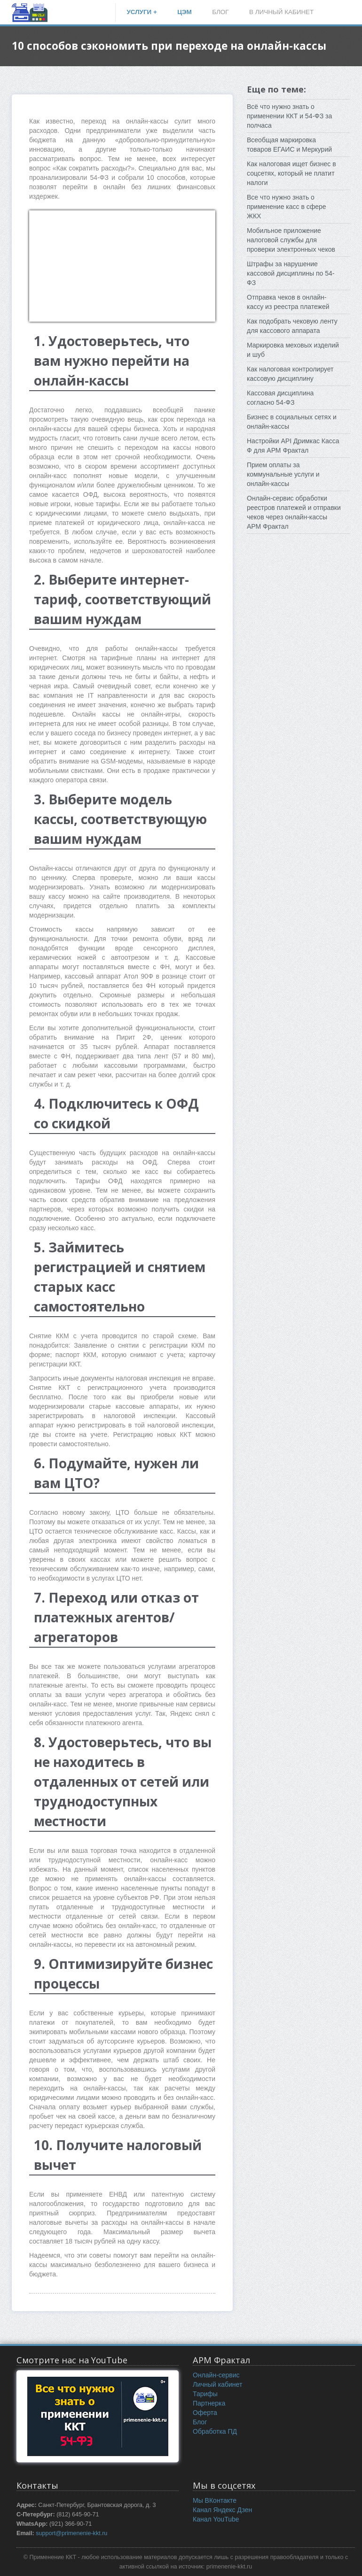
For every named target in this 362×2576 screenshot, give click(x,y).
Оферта (205, 2412)
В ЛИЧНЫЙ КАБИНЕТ (281, 11)
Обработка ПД (215, 2431)
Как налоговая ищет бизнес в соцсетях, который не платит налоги (291, 173)
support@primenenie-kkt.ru (71, 2533)
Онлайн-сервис (216, 2375)
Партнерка (209, 2403)
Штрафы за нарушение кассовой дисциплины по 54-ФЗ (291, 273)
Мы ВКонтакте (214, 2500)
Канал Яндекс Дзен (222, 2510)
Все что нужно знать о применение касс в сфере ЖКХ (286, 206)
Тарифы (205, 2394)
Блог (200, 2422)
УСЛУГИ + (141, 11)
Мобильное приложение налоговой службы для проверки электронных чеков (291, 240)
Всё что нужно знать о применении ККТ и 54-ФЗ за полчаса (289, 116)
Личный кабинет (217, 2384)
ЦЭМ (184, 11)
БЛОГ (220, 11)
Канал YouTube (216, 2519)
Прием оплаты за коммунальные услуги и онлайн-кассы (283, 474)
